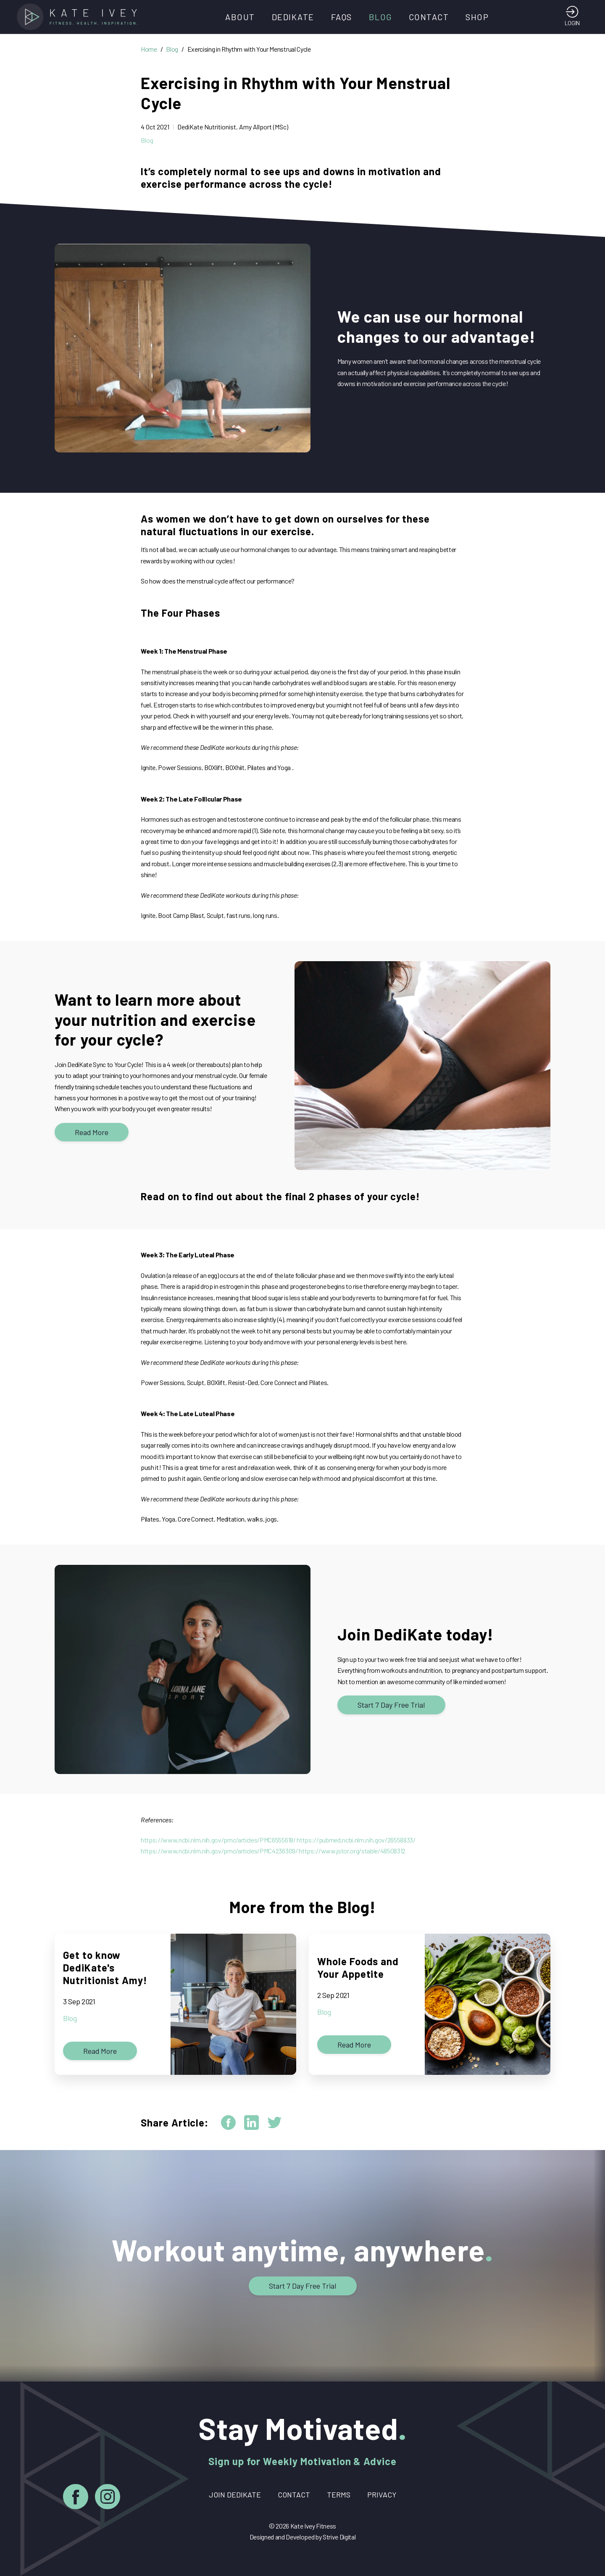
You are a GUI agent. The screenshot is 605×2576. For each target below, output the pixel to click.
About (240, 17)
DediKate (293, 17)
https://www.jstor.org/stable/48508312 (352, 1851)
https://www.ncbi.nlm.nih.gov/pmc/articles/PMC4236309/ (219, 1851)
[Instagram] (107, 2498)
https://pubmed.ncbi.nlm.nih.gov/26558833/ (356, 1840)
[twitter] (274, 2122)
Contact (429, 17)
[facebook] (228, 2122)
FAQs (341, 17)
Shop (477, 17)
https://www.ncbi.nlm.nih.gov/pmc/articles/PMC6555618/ (218, 1840)
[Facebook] (75, 2498)
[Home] (80, 16)
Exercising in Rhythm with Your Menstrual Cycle (249, 49)
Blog (380, 17)
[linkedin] (251, 2122)
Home (149, 49)
